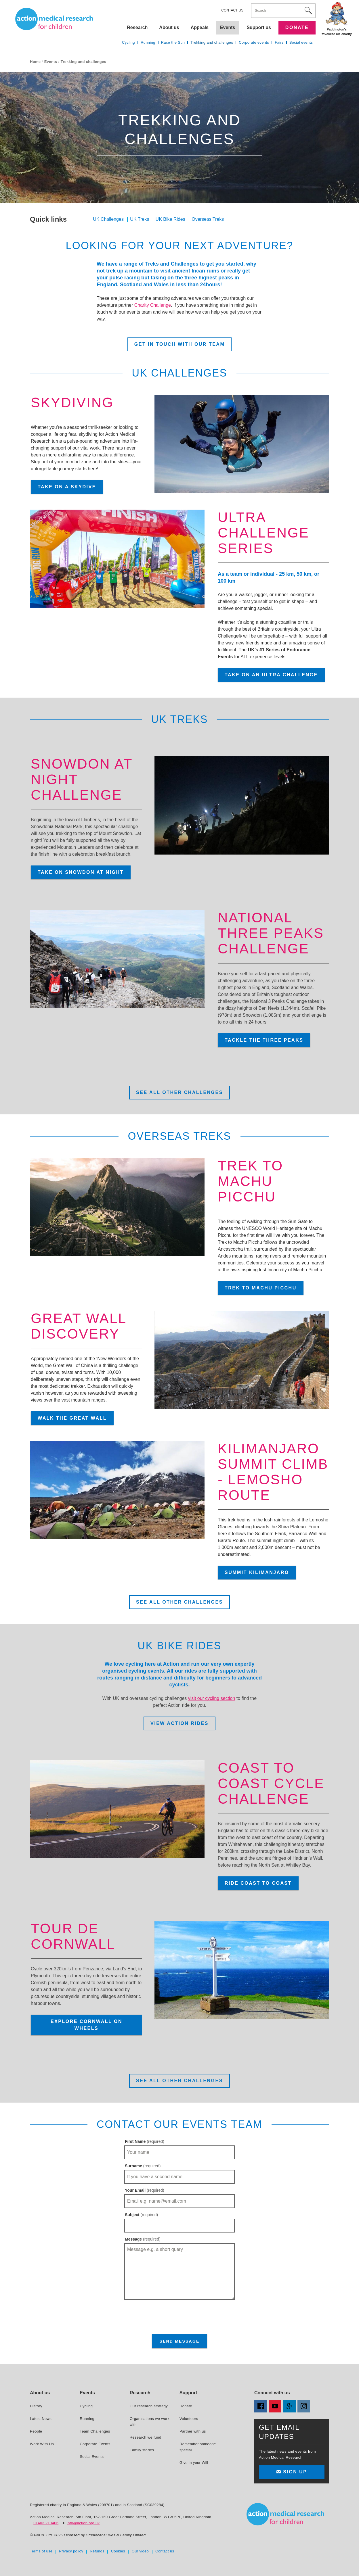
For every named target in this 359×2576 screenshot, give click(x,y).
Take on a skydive (67, 486)
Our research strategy (149, 2406)
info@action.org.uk (83, 2523)
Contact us (232, 10)
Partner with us (193, 2431)
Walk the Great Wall (72, 1418)
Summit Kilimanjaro (257, 1572)
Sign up (291, 2471)
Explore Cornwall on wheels (86, 2025)
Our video (140, 2551)
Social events (301, 42)
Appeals (200, 27)
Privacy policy (71, 2551)
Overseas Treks (208, 219)
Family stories (142, 2450)
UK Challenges (108, 219)
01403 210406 (45, 2523)
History (36, 2406)
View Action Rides (179, 1723)
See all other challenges (179, 1092)
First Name (144, 2141)
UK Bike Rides (170, 219)
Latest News (40, 2418)
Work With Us (42, 2444)
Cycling (128, 42)
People (36, 2431)
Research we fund (145, 2437)
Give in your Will (194, 2462)
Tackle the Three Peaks (264, 1040)
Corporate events (254, 42)
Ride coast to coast (258, 1883)
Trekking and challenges (211, 42)
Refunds (97, 2551)
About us (169, 27)
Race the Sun (173, 42)
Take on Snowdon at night (81, 872)
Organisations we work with (149, 2421)
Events (50, 61)
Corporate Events (95, 2444)
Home (35, 61)
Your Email (144, 2190)
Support (188, 2392)
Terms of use (41, 2551)
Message (143, 2239)
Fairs (279, 42)
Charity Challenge (152, 305)
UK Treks (139, 219)
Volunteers (189, 2418)
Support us (259, 27)
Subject (141, 2214)
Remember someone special (198, 2447)
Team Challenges (95, 2431)
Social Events (92, 2456)
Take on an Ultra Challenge (271, 674)
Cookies (118, 2551)
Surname (143, 2166)
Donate (297, 27)
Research (137, 27)
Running (148, 42)
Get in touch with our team (179, 344)
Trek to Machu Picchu (261, 1287)
